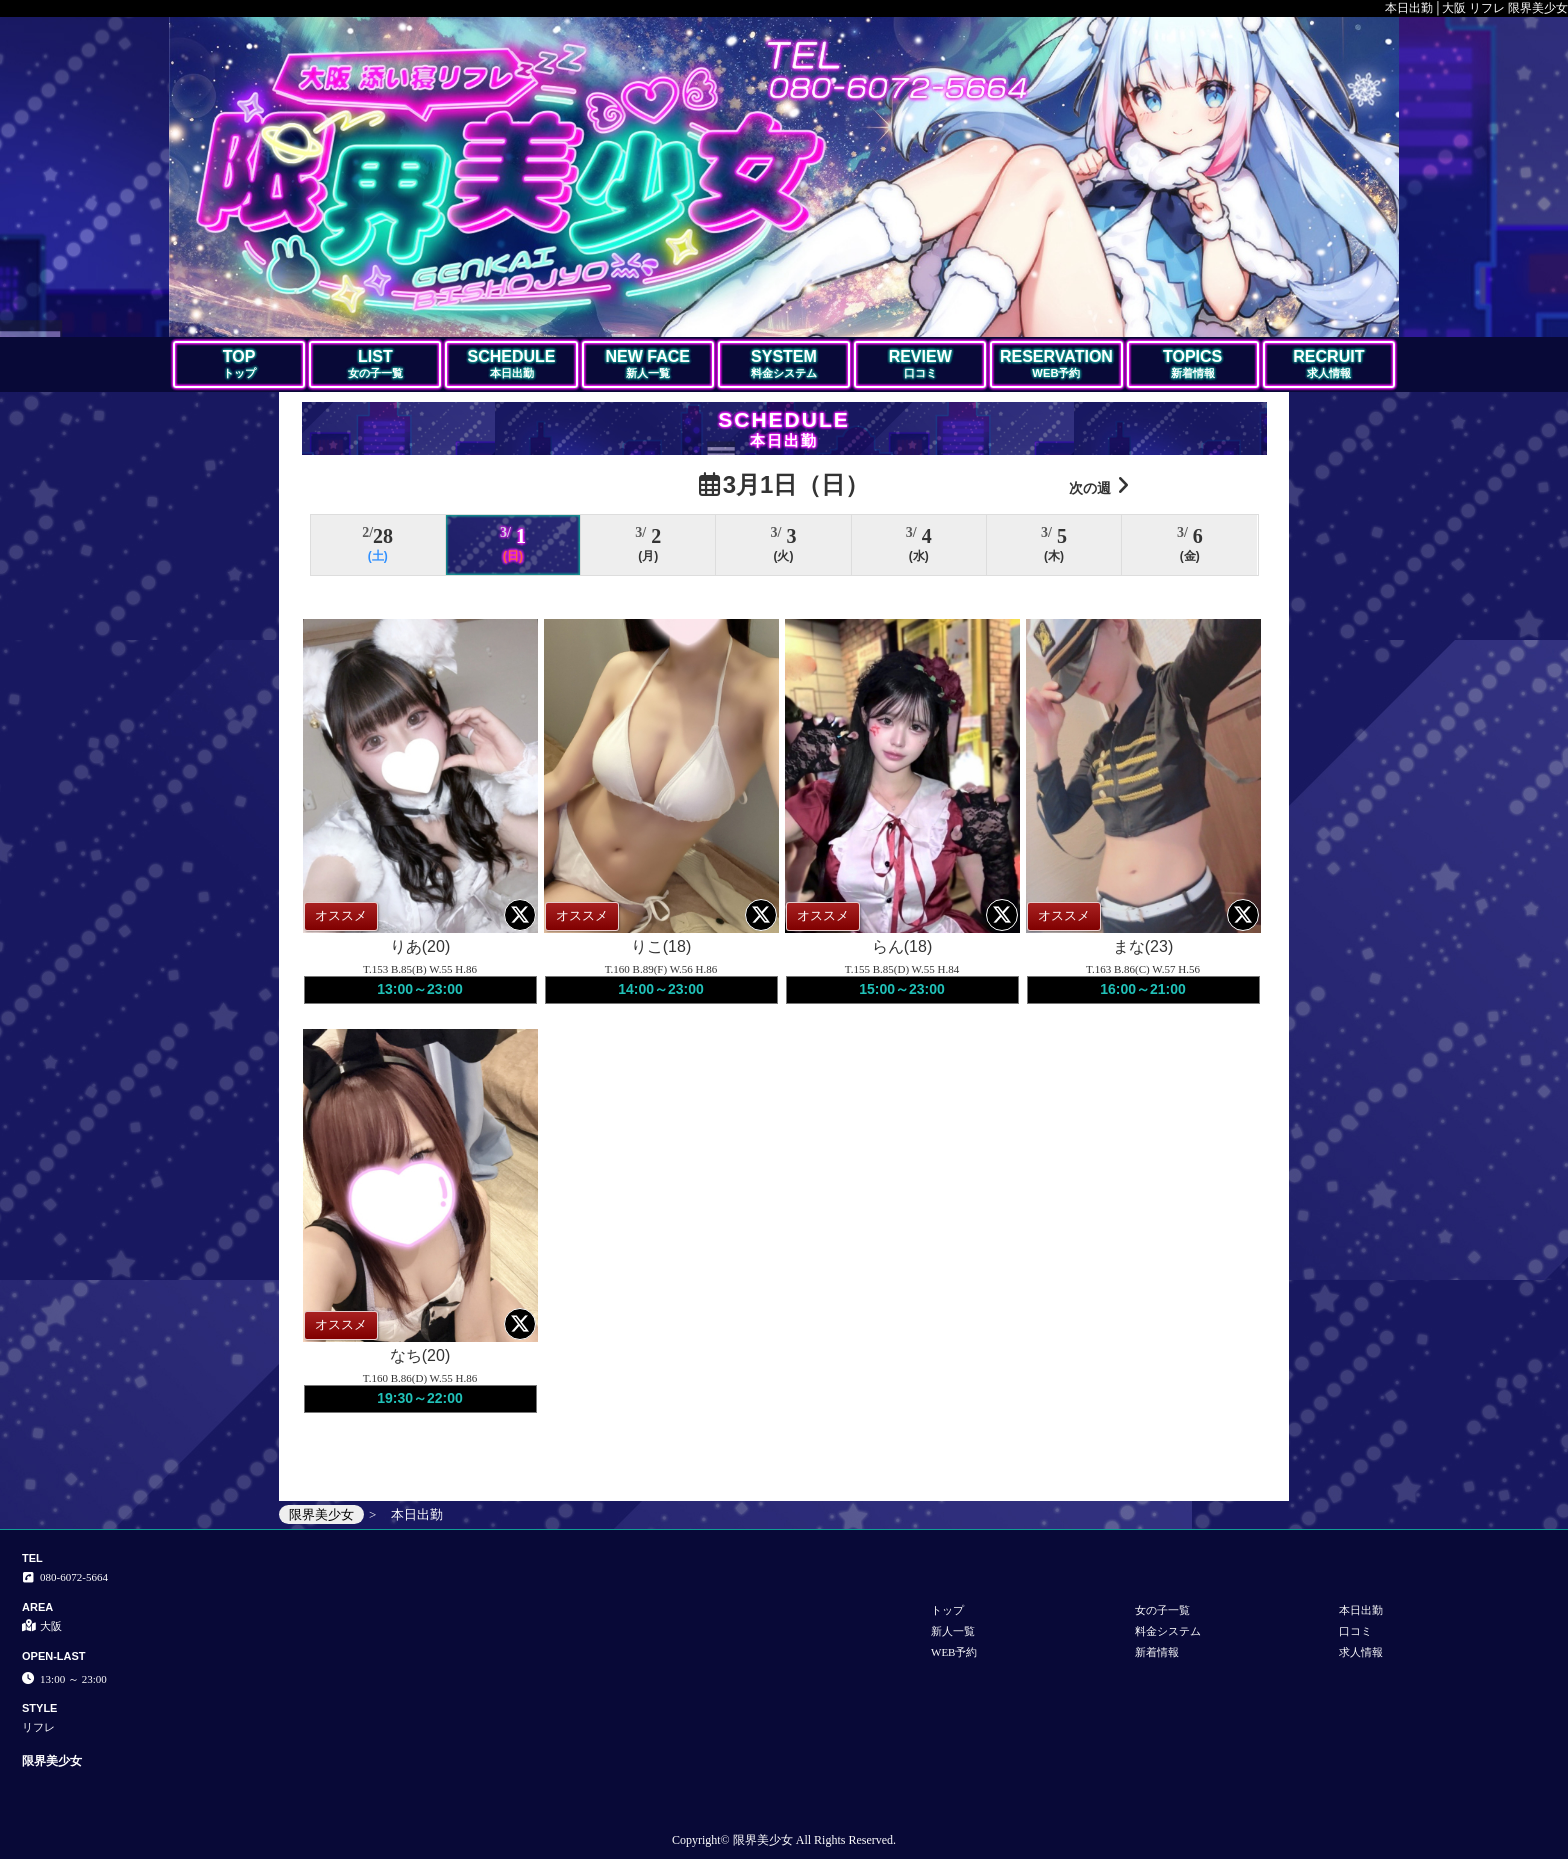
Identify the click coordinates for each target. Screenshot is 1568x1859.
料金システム (1168, 1631)
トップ (947, 1610)
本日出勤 (1361, 1610)
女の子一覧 (1162, 1610)
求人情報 (1361, 1652)
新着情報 (1157, 1652)
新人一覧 (953, 1631)
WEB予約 (954, 1652)
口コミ (1355, 1631)
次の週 (1099, 485)
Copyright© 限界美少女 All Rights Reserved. (784, 1840)
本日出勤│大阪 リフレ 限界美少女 (1476, 8)
